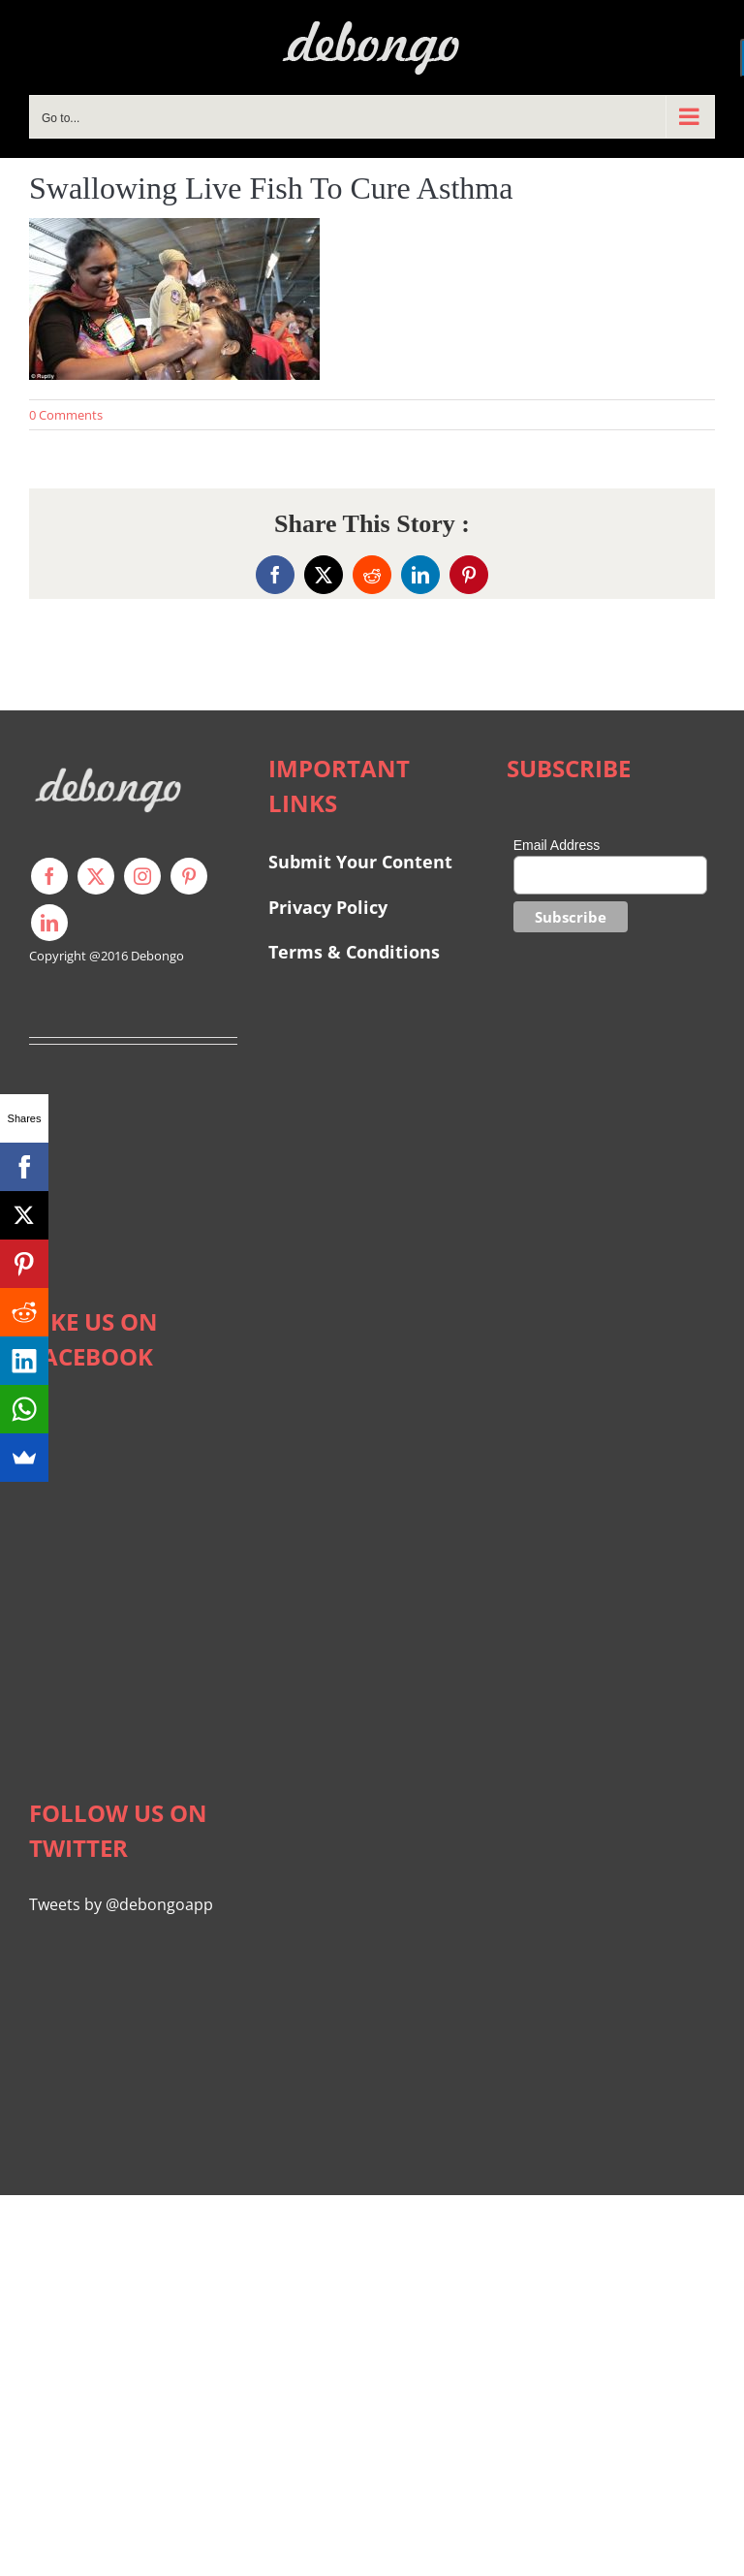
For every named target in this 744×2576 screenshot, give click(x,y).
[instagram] (142, 876)
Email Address (556, 845)
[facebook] (49, 876)
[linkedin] (49, 922)
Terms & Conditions (354, 951)
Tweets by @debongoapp (121, 1904)
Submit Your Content (362, 861)
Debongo (157, 955)
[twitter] (96, 876)
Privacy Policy (328, 907)
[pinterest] (188, 876)
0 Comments (66, 415)
